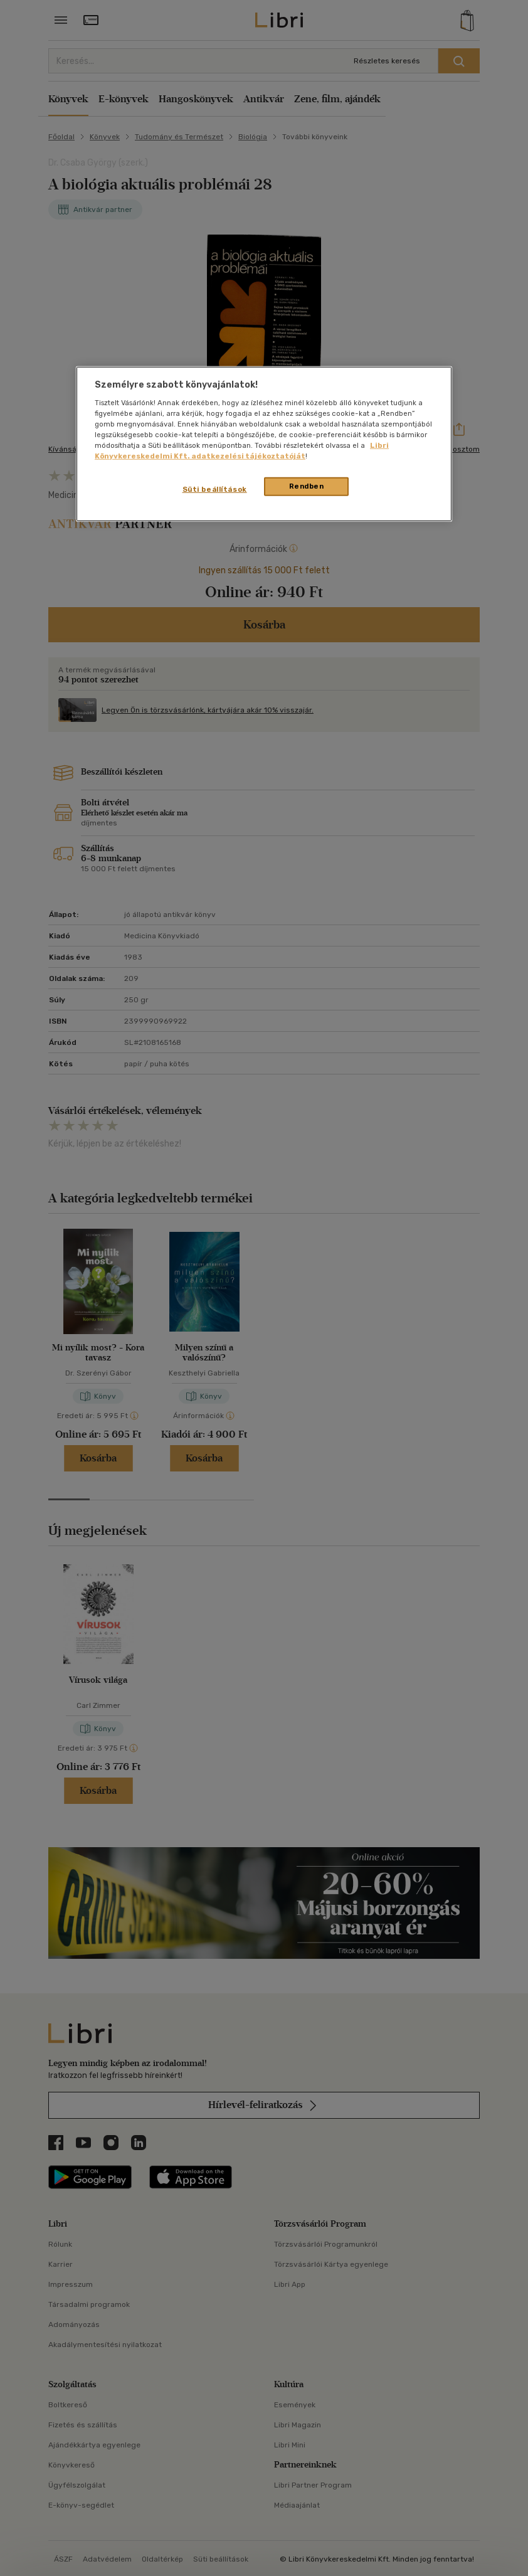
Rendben (306, 486)
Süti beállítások (214, 489)
